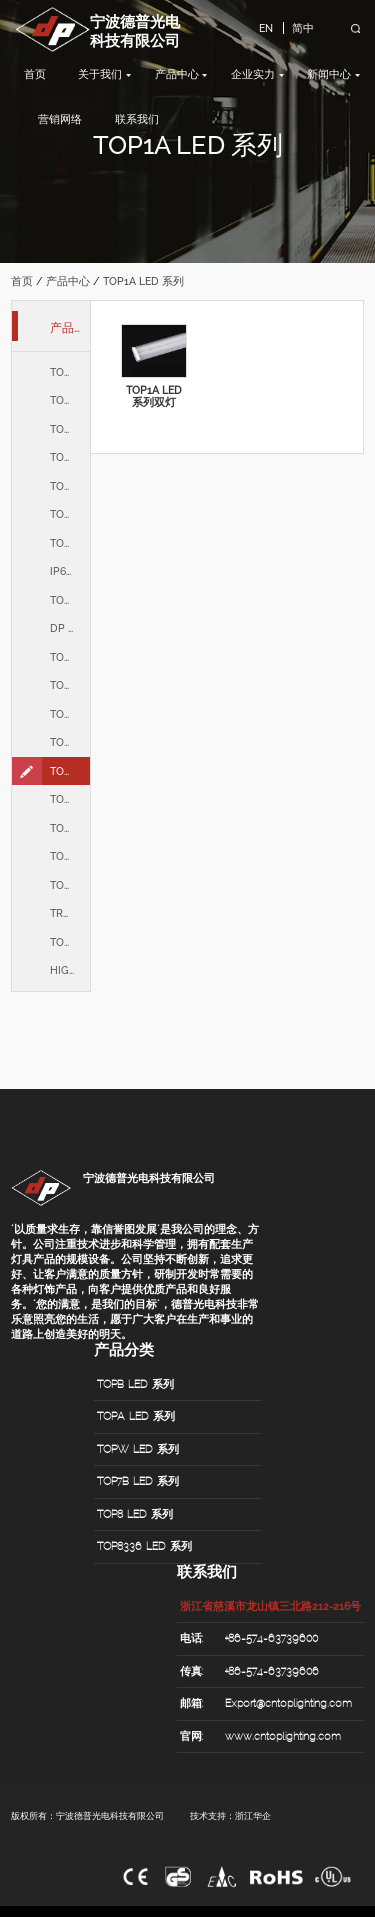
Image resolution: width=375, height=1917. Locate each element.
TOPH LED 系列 (70, 600)
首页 (35, 74)
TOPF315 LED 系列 (70, 885)
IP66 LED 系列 (70, 571)
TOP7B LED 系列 (70, 457)
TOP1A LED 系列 (70, 771)
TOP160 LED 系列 (70, 799)
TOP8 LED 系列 (70, 486)
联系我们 (137, 119)
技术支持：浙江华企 (230, 1816)
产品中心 (177, 74)
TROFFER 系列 (70, 913)
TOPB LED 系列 (70, 372)
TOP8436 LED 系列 (70, 543)
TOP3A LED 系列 (70, 657)
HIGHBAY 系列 (70, 970)
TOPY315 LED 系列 (70, 856)
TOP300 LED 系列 (70, 828)
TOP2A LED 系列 (70, 685)
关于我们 (100, 74)
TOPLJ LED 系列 (70, 742)
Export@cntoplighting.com (288, 1703)
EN (266, 28)
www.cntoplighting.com (283, 1736)
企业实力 (253, 74)
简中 (303, 28)
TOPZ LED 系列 (70, 942)
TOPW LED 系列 (70, 429)
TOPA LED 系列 (70, 400)
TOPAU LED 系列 (70, 714)
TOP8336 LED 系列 (70, 514)
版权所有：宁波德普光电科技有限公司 (87, 1816)
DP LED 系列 (70, 628)
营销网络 (60, 119)
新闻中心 (329, 74)
